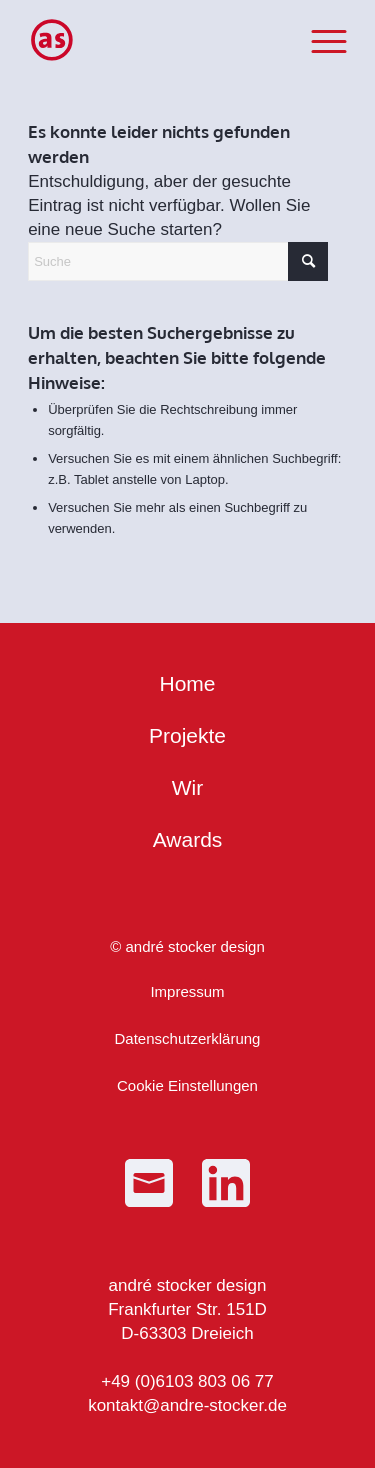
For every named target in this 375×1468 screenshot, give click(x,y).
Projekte (187, 735)
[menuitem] (319, 40)
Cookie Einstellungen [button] (187, 1085)
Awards (188, 839)
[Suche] (178, 261)
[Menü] (319, 40)
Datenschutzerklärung (188, 1038)
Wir (187, 787)
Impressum (187, 991)
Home (187, 683)
